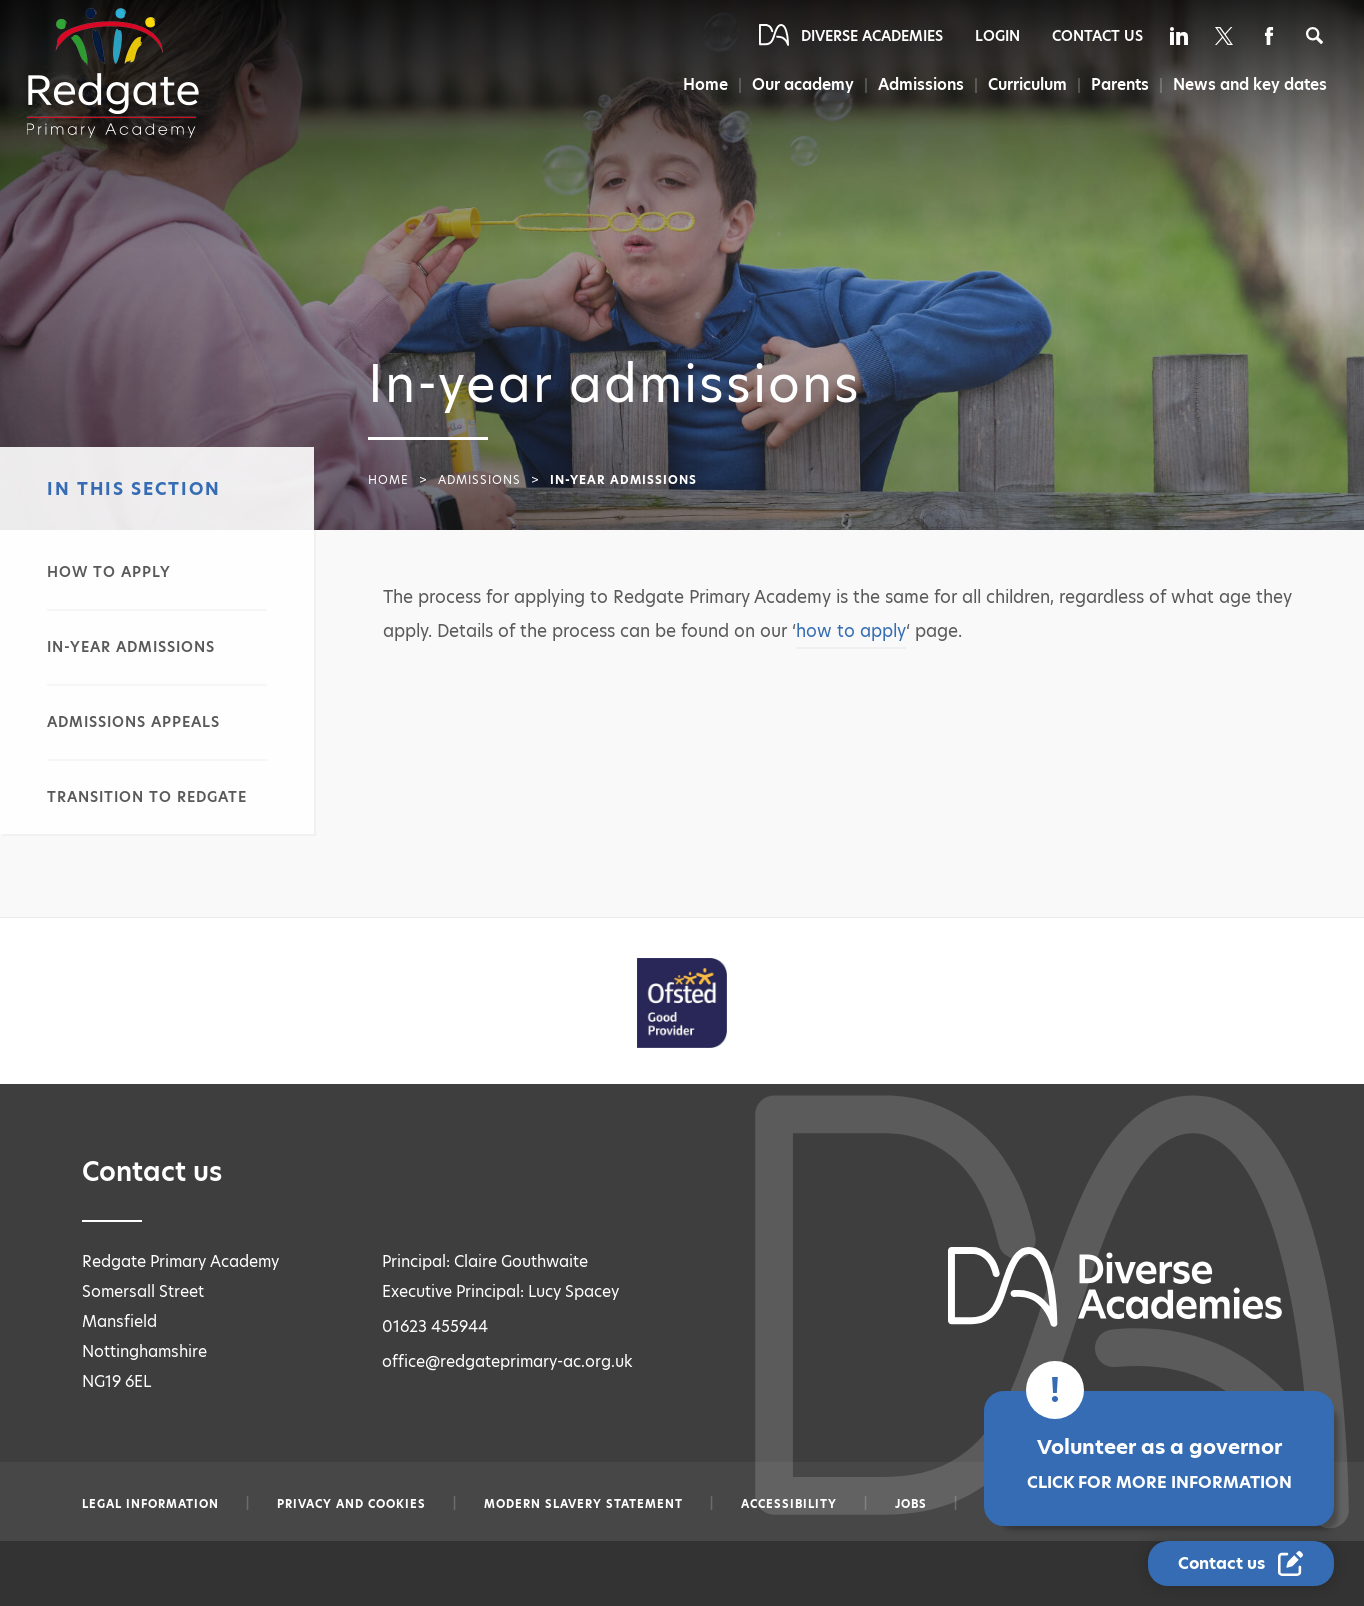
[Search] (1314, 35)
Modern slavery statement (583, 1504)
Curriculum (1026, 84)
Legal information (150, 1504)
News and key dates (1250, 84)
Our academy (799, 84)
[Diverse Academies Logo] (113, 73)
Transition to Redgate (147, 797)
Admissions (918, 84)
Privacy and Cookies (351, 1504)
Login (997, 36)
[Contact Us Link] (1241, 1563)
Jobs (911, 1504)
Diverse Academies (872, 36)
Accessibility (789, 1504)
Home (700, 84)
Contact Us (1097, 36)
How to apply (109, 572)
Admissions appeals (133, 722)
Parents (1120, 84)
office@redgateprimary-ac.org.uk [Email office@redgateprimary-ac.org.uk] (507, 1361)
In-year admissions (131, 647)
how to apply (851, 631)
